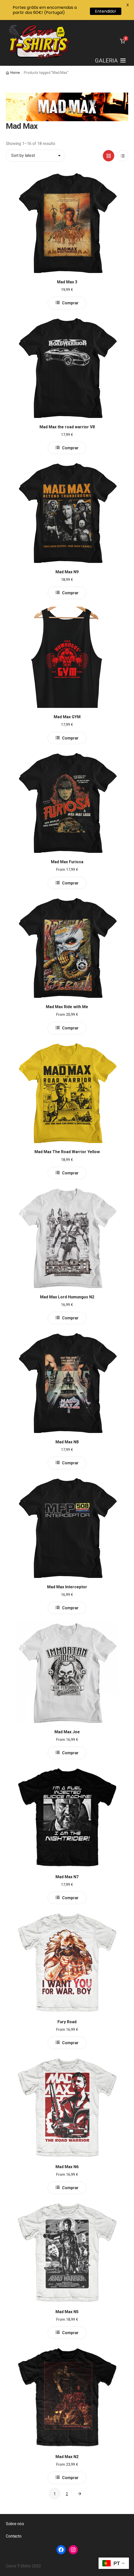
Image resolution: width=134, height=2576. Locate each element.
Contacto (14, 2536)
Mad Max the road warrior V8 (67, 427)
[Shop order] (35, 156)
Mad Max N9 (67, 571)
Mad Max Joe (67, 1731)
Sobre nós (15, 2523)
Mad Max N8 (67, 1442)
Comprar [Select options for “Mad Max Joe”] (70, 1752)
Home (15, 73)
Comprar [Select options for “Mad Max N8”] (70, 1463)
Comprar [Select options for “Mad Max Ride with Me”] (70, 1028)
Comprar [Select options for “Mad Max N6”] (70, 2187)
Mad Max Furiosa (67, 861)
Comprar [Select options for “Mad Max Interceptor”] (70, 1608)
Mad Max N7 (67, 1876)
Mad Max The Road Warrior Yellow (67, 1151)
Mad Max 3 (67, 282)
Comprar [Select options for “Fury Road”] (70, 2042)
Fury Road (67, 2021)
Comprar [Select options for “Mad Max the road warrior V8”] (70, 448)
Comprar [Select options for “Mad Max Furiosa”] (70, 883)
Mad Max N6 (67, 2166)
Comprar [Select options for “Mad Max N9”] (70, 592)
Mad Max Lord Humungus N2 (67, 1297)
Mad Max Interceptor (67, 1587)
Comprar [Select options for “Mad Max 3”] (70, 303)
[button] (106, 60)
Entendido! (105, 11)
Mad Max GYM (67, 716)
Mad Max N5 (67, 2311)
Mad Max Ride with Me (67, 1006)
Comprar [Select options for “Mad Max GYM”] (70, 738)
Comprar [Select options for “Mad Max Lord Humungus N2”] (70, 1318)
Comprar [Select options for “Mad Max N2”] (70, 2477)
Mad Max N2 (67, 2456)
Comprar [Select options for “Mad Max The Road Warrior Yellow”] (70, 1173)
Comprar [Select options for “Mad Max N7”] (70, 1897)
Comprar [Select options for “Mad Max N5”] (70, 2332)
